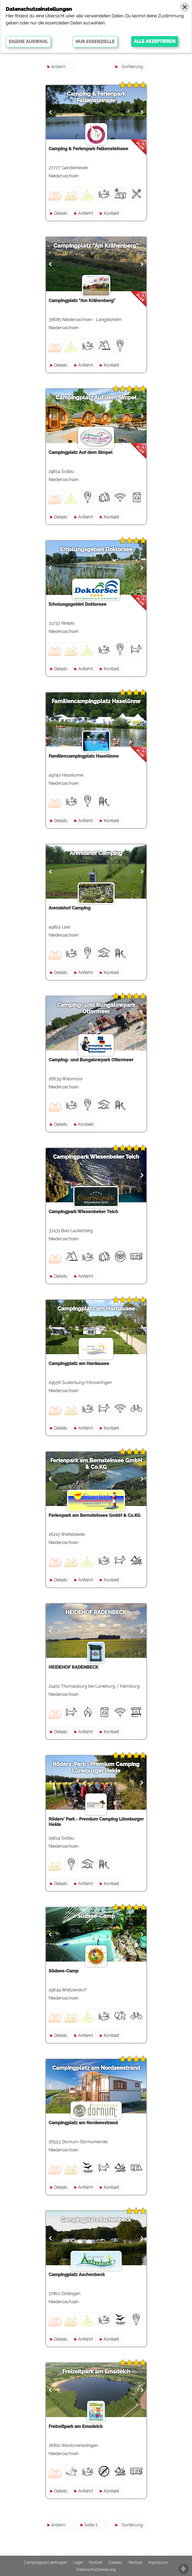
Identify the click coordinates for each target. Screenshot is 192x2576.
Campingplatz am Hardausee (96, 1308)
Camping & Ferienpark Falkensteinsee (96, 97)
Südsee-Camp (96, 1916)
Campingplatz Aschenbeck (96, 2219)
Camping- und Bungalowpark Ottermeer (96, 1008)
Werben (135, 2562)
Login (78, 2562)
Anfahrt (85, 213)
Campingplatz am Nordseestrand (96, 2068)
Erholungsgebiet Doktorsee (96, 549)
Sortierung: (133, 66)
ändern (58, 66)
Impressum (158, 2562)
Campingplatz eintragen (45, 2562)
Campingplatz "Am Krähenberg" (96, 245)
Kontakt (111, 213)
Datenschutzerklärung (96, 2569)
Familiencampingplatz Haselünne (96, 701)
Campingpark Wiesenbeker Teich (96, 1157)
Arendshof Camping (96, 853)
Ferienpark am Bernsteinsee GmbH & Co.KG (96, 1463)
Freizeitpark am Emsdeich (96, 2371)
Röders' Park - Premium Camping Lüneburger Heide (96, 1767)
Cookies (115, 2562)
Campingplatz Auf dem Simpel (96, 397)
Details (60, 213)
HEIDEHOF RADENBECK (96, 1612)
